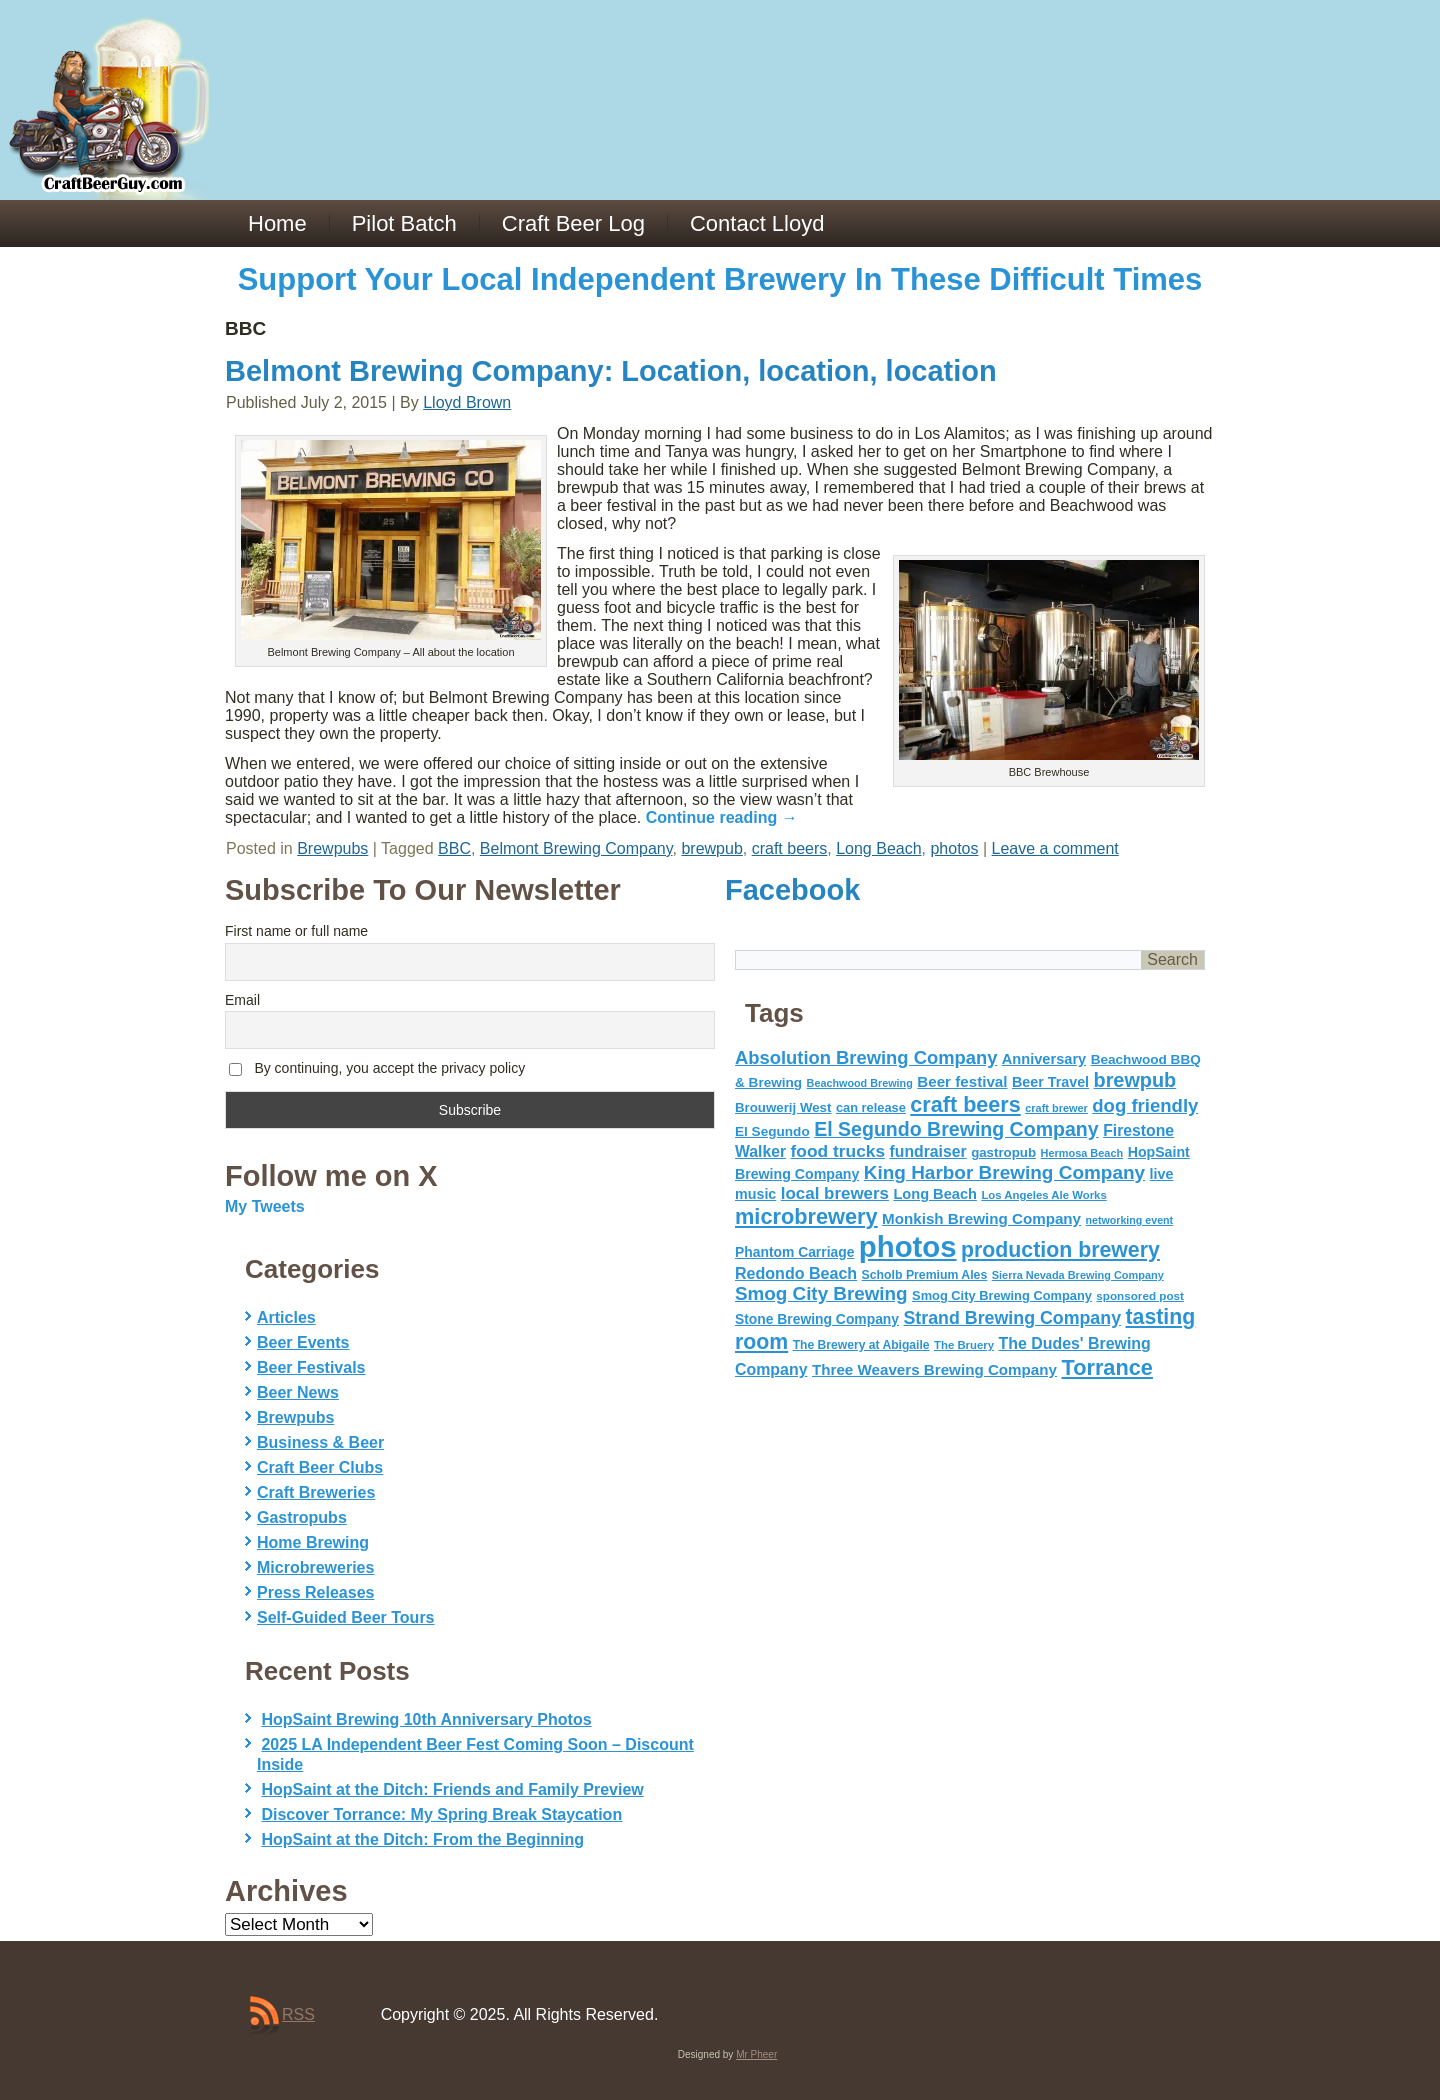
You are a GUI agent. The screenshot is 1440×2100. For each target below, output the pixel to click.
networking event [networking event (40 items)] (1130, 1220)
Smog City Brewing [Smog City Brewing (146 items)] (821, 1293)
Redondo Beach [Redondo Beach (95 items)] (796, 1273)
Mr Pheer (756, 2054)
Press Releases (315, 1592)
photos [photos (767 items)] (908, 1246)
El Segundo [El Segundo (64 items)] (772, 1131)
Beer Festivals (311, 1367)
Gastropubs (302, 1517)
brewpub (711, 848)
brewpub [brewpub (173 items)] (1135, 1080)
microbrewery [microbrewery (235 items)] (806, 1216)
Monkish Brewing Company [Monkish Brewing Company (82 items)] (981, 1218)
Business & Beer (320, 1442)
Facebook (792, 890)
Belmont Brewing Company (576, 848)
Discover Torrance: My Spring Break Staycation (441, 1814)
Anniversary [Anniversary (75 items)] (1044, 1059)
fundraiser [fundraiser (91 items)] (928, 1151)
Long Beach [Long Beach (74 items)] (935, 1194)
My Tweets (265, 1206)
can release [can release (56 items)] (871, 1107)
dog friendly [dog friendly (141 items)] (1145, 1105)
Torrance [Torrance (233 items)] (1106, 1367)
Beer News (298, 1392)
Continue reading (722, 817)
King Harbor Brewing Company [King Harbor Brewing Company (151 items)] (1004, 1172)
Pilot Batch (404, 223)
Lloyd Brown (467, 402)
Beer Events (303, 1342)
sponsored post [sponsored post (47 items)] (1140, 1295)
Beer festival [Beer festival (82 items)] (962, 1081)
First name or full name (296, 931)
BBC (454, 848)
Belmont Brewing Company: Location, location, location (611, 371)
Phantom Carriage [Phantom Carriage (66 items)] (794, 1252)
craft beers (790, 848)
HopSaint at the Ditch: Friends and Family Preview (452, 1789)
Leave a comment (1055, 848)
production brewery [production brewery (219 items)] (1060, 1250)
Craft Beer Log (573, 223)
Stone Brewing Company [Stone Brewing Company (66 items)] (817, 1319)
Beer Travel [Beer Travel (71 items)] (1050, 1082)
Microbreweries (315, 1567)
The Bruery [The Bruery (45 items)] (964, 1345)
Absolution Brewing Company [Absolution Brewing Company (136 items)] (866, 1057)
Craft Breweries (316, 1492)
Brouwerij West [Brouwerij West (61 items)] (783, 1107)
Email (242, 1000)
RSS (298, 2014)
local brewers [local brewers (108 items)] (835, 1193)
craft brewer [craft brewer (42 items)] (1056, 1108)
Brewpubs (332, 848)
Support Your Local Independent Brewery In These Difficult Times (720, 279)
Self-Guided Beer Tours (346, 1617)
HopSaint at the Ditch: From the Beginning (422, 1839)
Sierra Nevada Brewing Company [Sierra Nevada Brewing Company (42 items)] (1078, 1275)
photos (954, 848)
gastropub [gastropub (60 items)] (1003, 1152)
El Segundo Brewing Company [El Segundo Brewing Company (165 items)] (956, 1129)
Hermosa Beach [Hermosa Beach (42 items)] (1082, 1153)
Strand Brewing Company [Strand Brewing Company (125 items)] (1012, 1318)
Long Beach (878, 848)
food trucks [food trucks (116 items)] (838, 1151)
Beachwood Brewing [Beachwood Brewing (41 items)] (860, 1083)
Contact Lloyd (757, 223)
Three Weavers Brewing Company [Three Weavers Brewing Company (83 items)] (934, 1369)
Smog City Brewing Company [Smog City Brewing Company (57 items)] (1002, 1295)
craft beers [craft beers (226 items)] (965, 1104)
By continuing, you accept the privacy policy (377, 1069)
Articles (286, 1317)
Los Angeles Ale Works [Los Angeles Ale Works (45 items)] (1043, 1195)
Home (277, 223)
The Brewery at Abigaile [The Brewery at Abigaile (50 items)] (861, 1345)
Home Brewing (313, 1542)
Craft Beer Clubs (320, 1467)
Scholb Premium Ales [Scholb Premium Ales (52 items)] (925, 1275)
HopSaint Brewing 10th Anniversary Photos (426, 1719)
